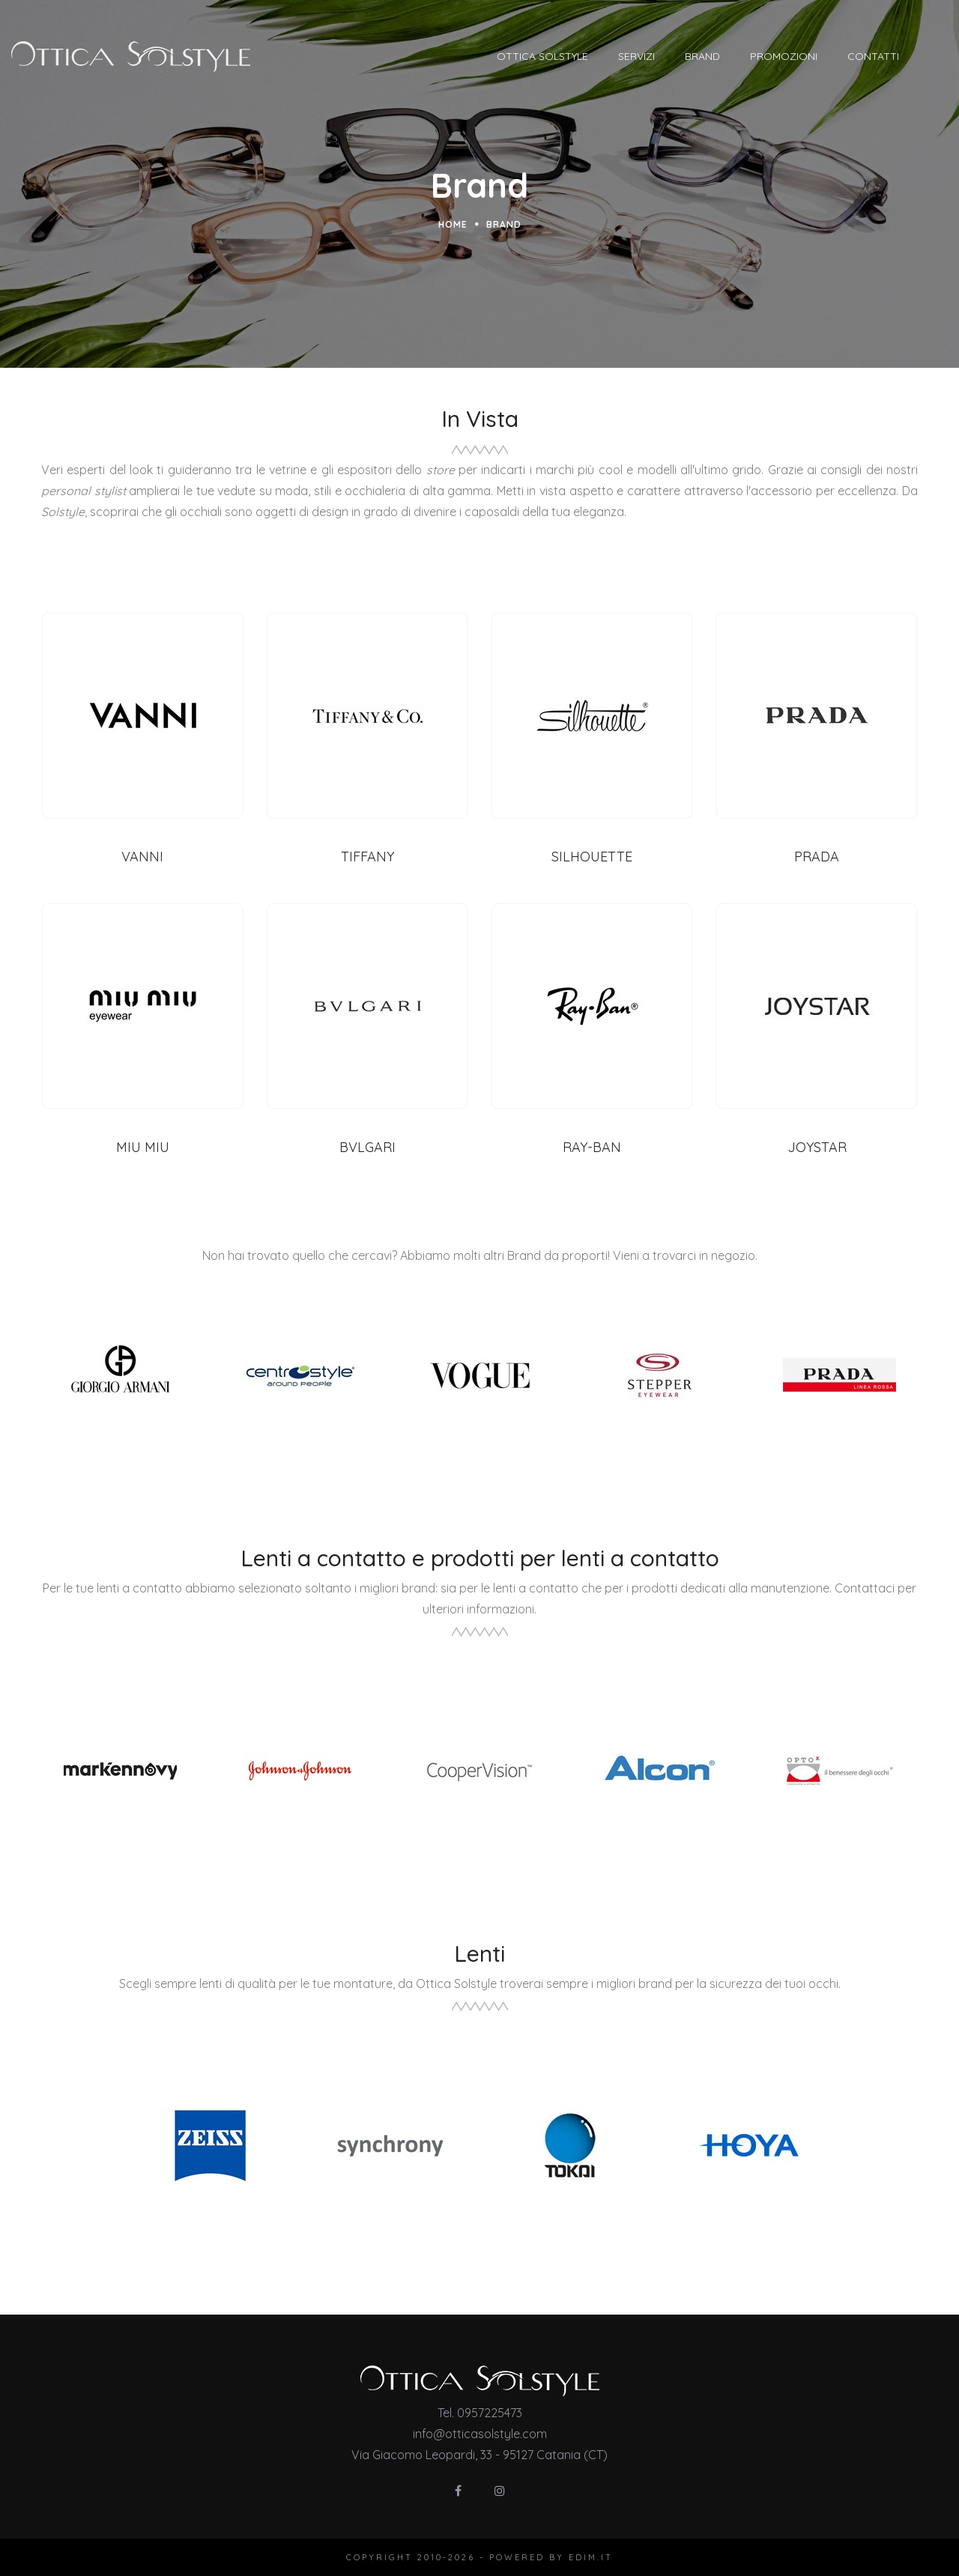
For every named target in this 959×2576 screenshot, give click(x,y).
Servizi (670, 56)
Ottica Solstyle (576, 56)
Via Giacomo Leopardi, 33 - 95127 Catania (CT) (479, 2454)
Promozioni (817, 56)
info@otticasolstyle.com (480, 2433)
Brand (736, 56)
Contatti (907, 56)
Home (453, 224)
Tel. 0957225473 (480, 2412)
